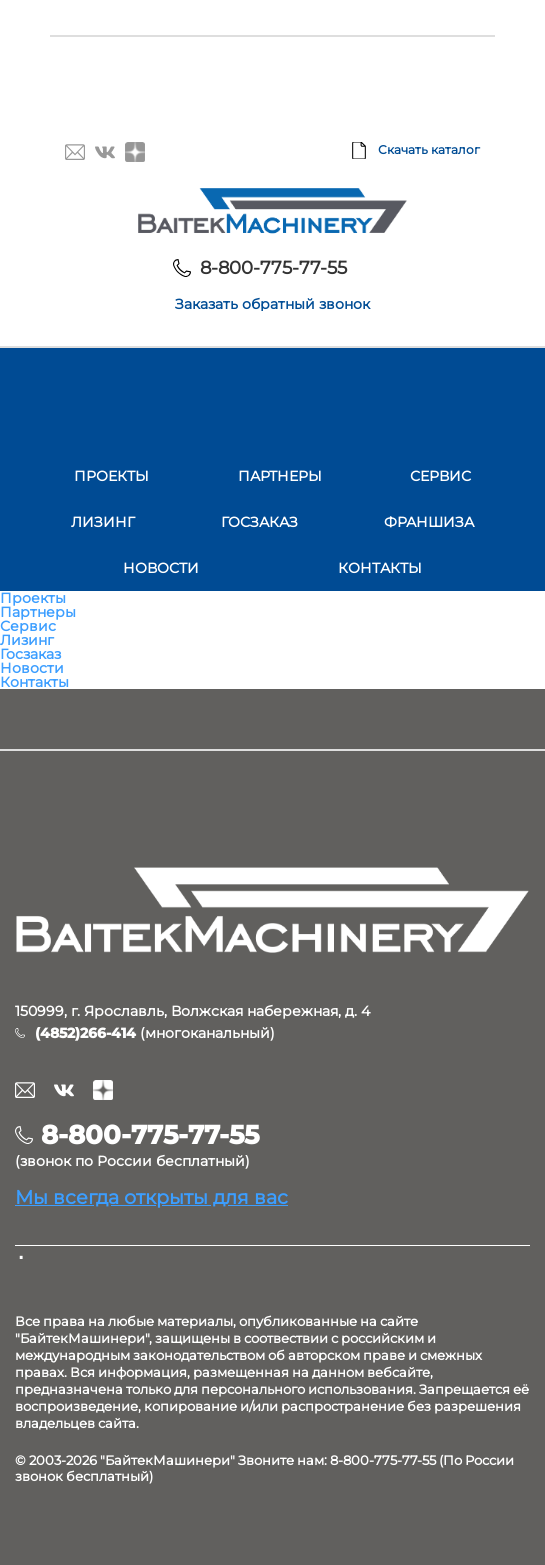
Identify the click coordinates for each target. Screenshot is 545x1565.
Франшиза (429, 522)
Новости (161, 568)
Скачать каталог (429, 149)
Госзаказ (259, 522)
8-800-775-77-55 (273, 268)
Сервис (440, 476)
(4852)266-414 (85, 1033)
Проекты (111, 476)
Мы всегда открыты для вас (151, 1197)
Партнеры (280, 476)
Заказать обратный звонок (272, 304)
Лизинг (103, 522)
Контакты (380, 568)
